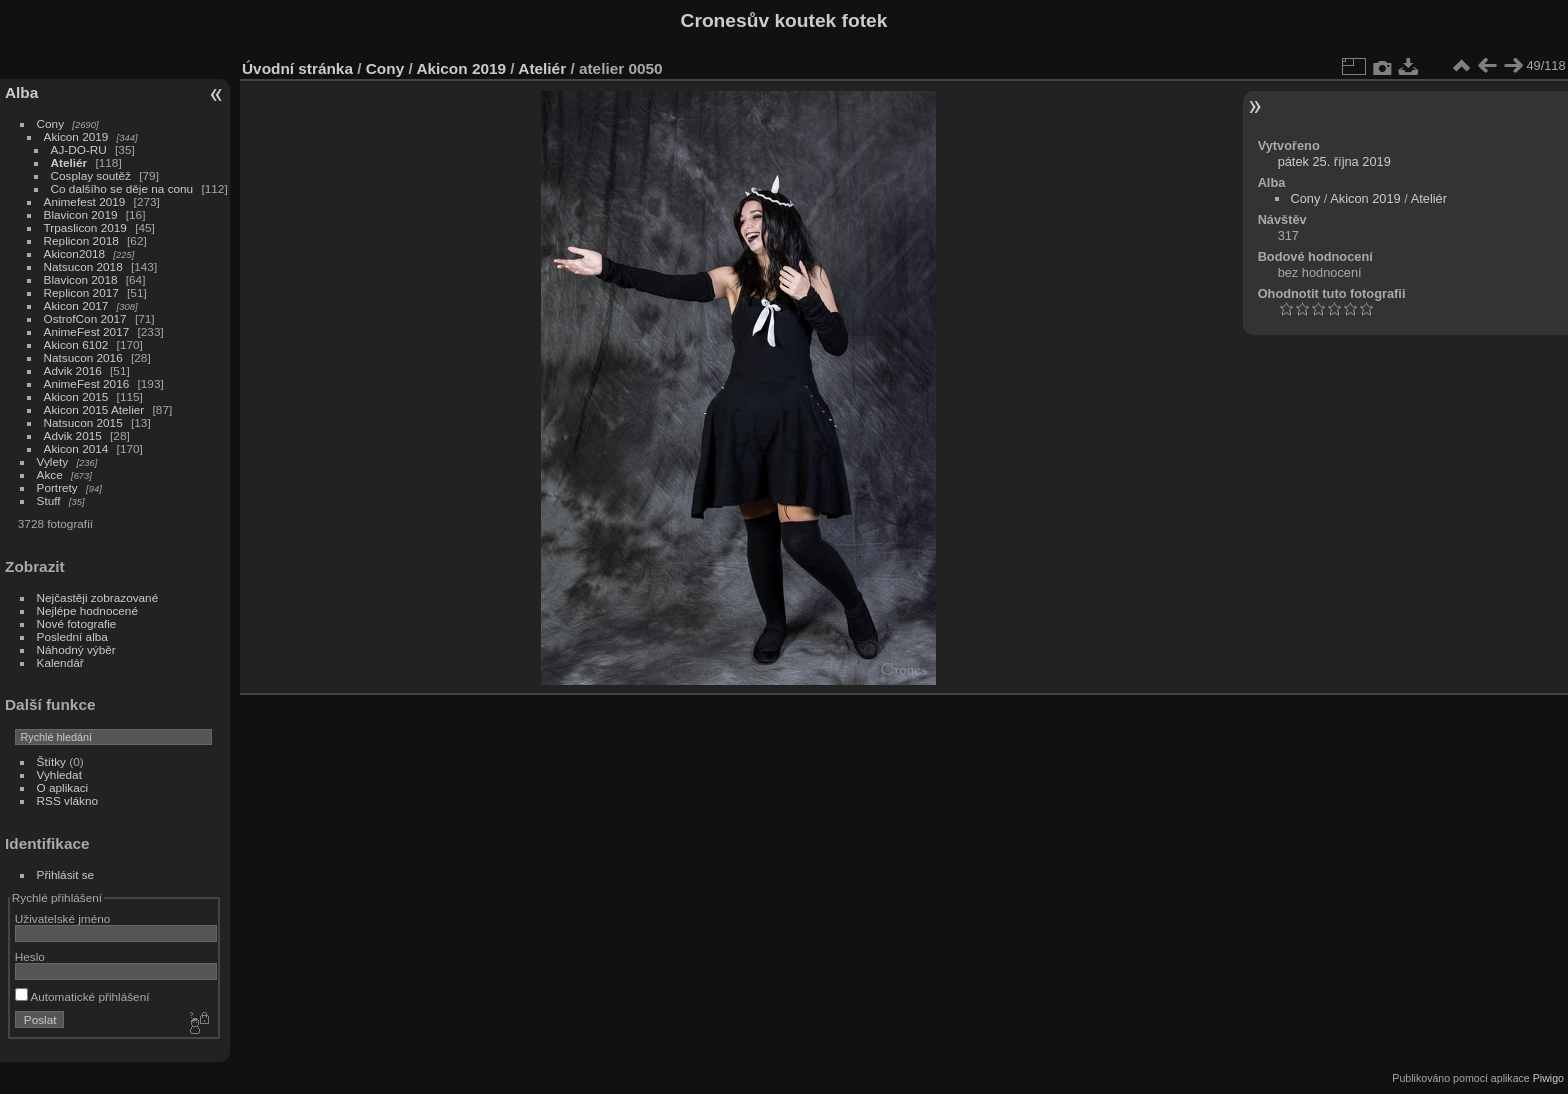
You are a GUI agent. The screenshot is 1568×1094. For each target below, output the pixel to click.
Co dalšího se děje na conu (122, 188)
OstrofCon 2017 (85, 318)
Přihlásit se (66, 874)
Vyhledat (59, 774)
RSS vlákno (67, 800)
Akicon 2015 (76, 396)
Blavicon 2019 (81, 214)
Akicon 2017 (76, 305)
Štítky (51, 761)
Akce (50, 474)
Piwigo (1548, 1078)
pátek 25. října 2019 (1334, 161)
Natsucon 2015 (83, 422)
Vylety (53, 461)
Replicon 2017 (81, 292)
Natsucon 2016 (83, 357)
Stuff (49, 500)
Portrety (57, 487)
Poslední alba (72, 636)
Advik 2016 (73, 370)
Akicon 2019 (76, 136)
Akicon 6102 (76, 344)
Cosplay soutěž (91, 175)
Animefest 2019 (85, 201)
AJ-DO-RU (79, 149)
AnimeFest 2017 (87, 331)
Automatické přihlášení (82, 996)
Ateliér (69, 162)
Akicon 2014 (76, 448)
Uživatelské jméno (62, 918)
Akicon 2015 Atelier (94, 409)
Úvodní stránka (297, 68)
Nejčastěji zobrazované (98, 597)
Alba (21, 92)
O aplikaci (63, 787)
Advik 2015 (73, 435)
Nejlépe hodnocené (87, 610)
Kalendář (60, 662)
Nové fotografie (77, 623)
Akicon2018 (75, 253)
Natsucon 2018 (83, 266)
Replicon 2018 (81, 240)
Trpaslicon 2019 (85, 227)
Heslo (30, 956)
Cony (50, 123)
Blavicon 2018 (81, 279)
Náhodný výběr (76, 649)
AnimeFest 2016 (87, 383)
